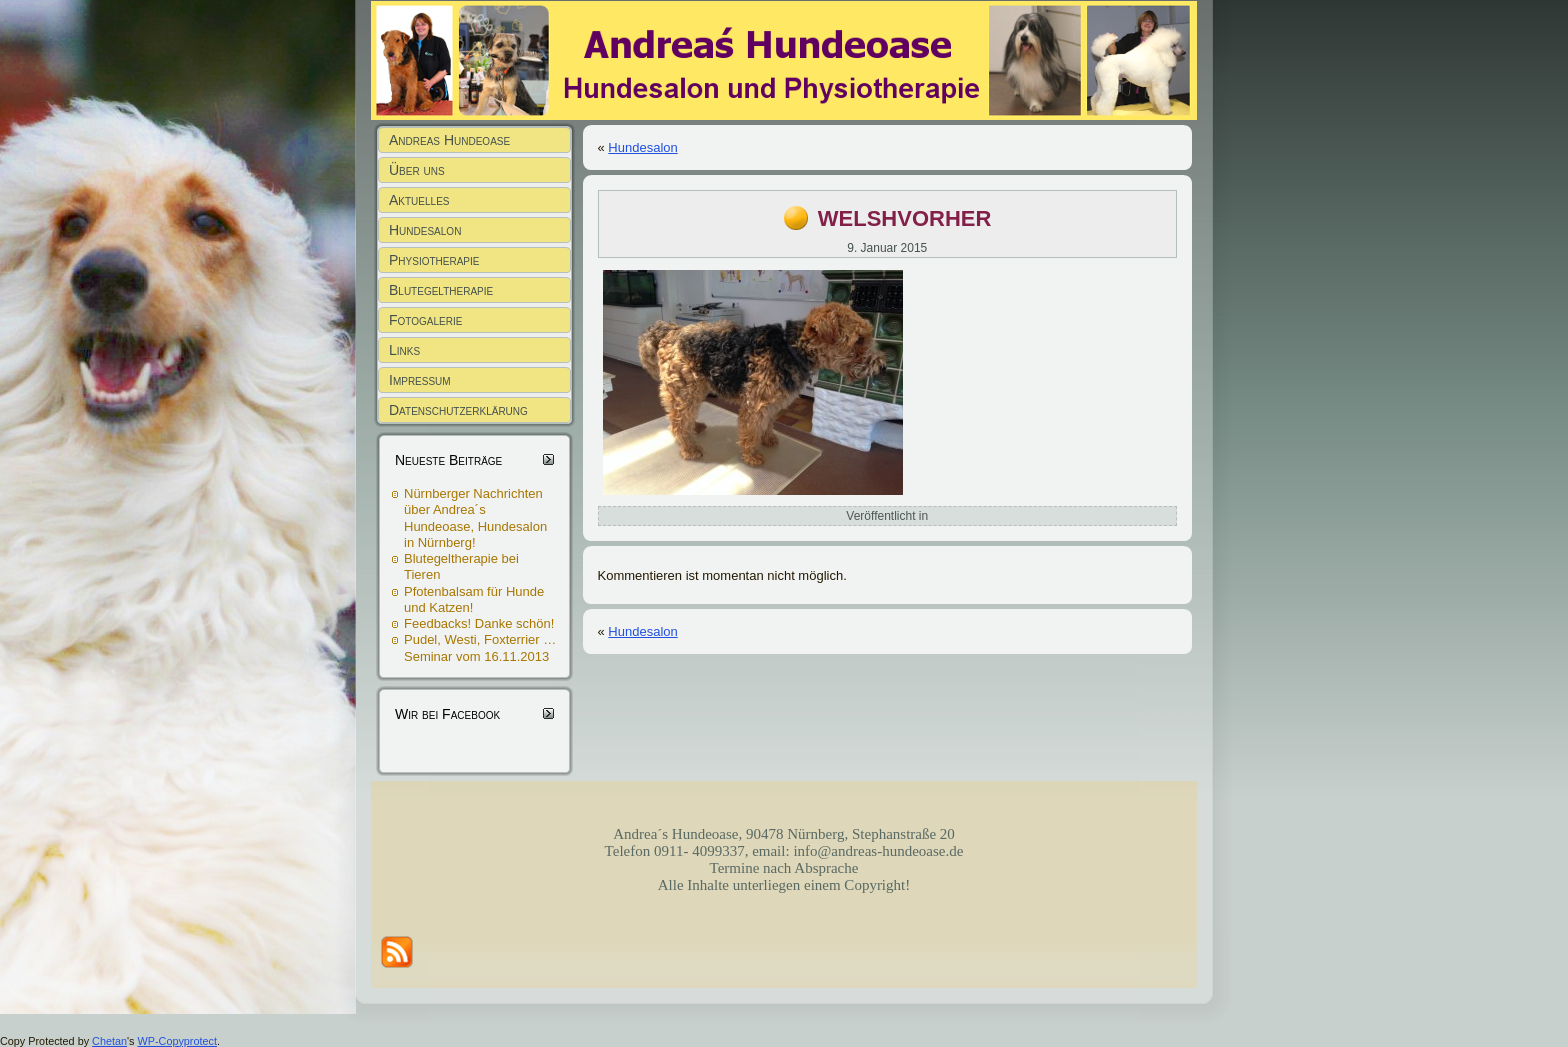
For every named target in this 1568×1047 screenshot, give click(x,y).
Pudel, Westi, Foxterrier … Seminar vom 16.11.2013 (480, 647)
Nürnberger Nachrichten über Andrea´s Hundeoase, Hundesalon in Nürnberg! (475, 518)
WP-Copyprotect (177, 1041)
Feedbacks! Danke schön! (479, 623)
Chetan (109, 1041)
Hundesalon (642, 147)
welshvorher (905, 215)
